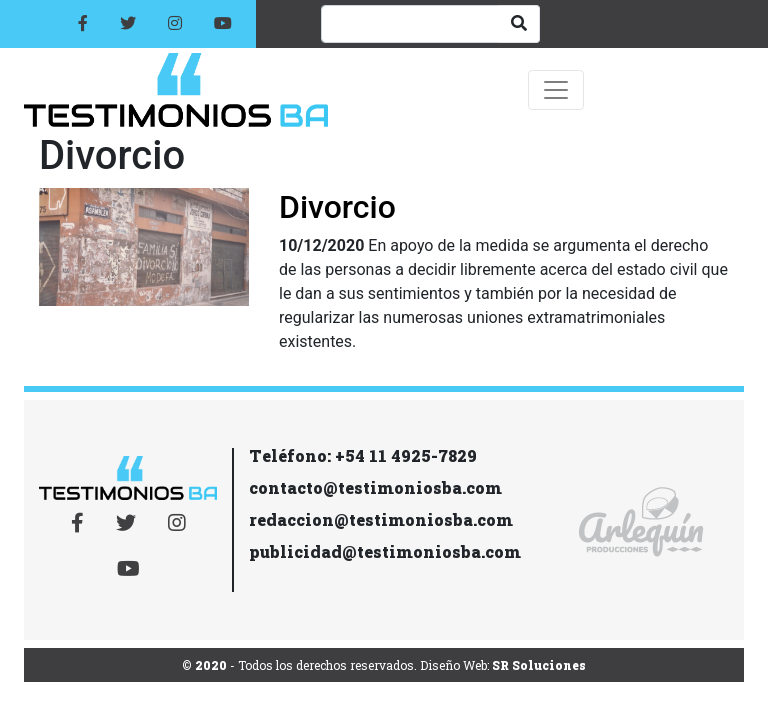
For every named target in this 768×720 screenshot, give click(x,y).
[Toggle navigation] (556, 90)
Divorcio (337, 207)
